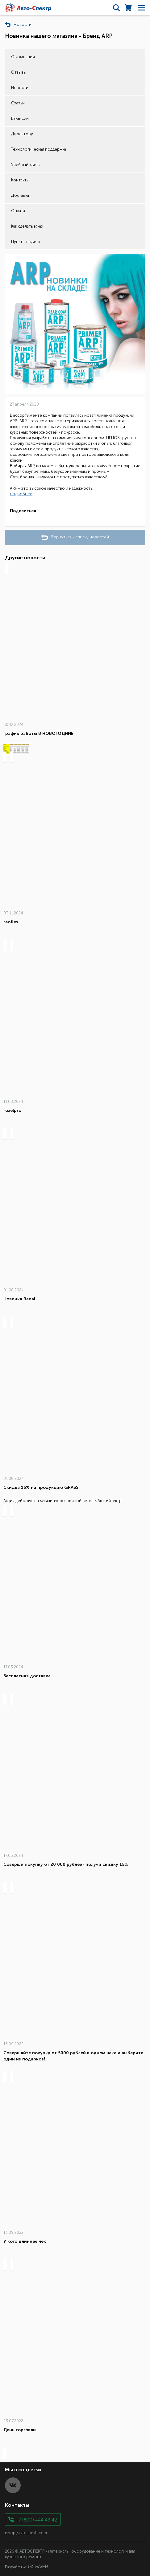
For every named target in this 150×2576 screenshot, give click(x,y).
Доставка (20, 195)
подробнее (21, 494)
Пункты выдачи (25, 241)
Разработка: (26, 2566)
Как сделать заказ (27, 226)
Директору (22, 134)
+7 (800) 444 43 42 (36, 2519)
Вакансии (20, 118)
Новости (19, 87)
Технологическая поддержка (38, 149)
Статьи (18, 103)
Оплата (18, 211)
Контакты (20, 180)
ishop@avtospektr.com (26, 2532)
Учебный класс (25, 164)
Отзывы (18, 72)
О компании (23, 57)
